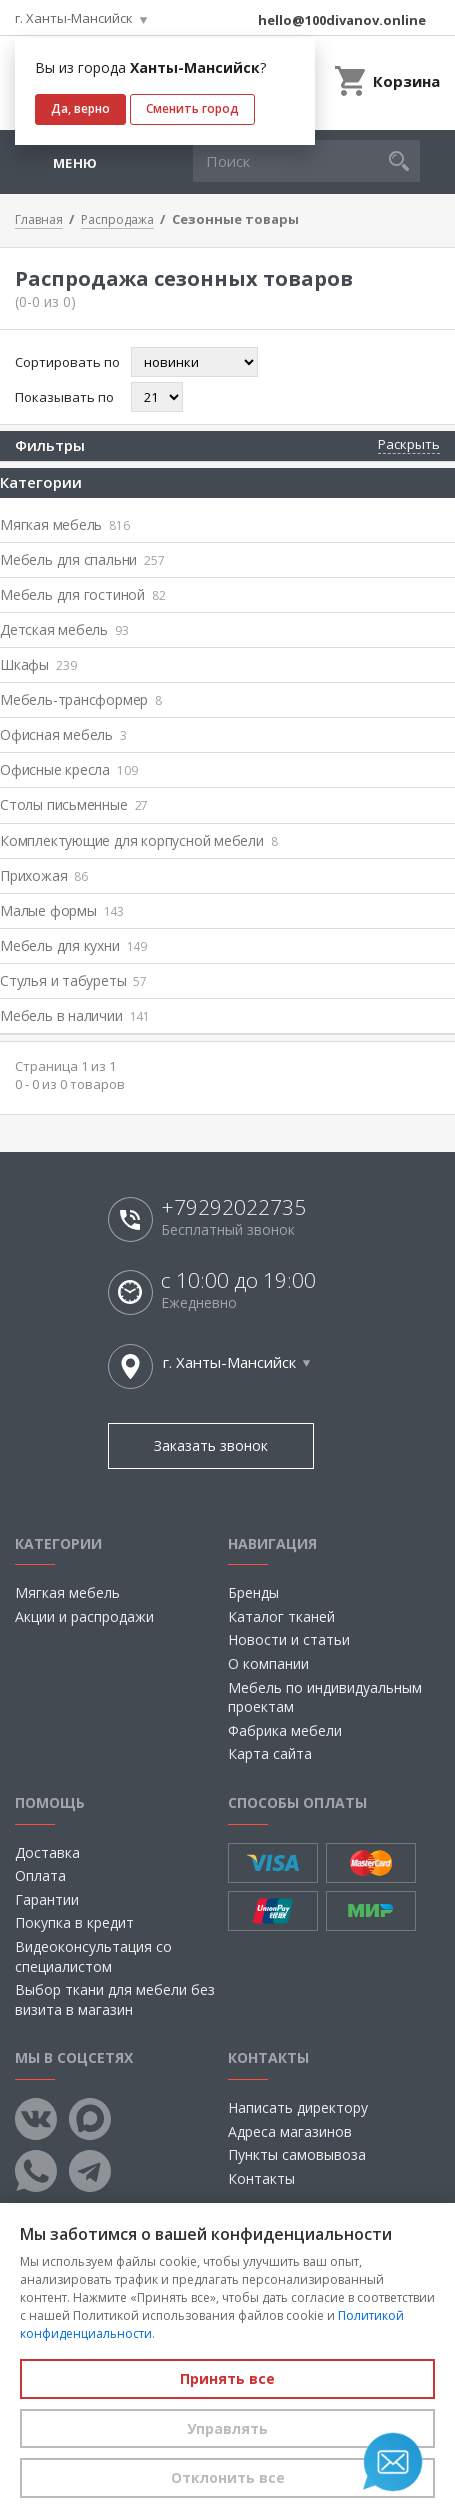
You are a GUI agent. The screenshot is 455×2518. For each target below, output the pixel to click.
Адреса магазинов (290, 2131)
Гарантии (47, 1899)
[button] (399, 161)
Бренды (253, 1592)
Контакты (261, 2178)
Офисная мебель (63, 734)
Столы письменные (74, 804)
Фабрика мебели (285, 1730)
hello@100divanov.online (342, 20)
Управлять (227, 2428)
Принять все (227, 2378)
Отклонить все (228, 2477)
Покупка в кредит (74, 1922)
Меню (75, 163)
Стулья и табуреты (73, 980)
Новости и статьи (289, 1639)
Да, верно (80, 108)
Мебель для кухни (73, 945)
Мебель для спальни (82, 559)
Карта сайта (270, 1753)
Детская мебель (64, 629)
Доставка (47, 1852)
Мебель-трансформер (81, 699)
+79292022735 (233, 1207)
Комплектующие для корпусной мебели (139, 840)
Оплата (40, 1875)
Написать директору (298, 2107)
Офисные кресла (68, 769)
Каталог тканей (281, 1616)
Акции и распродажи (84, 1616)
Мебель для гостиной (83, 594)
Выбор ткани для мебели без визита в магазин (115, 1999)
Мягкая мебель (65, 524)
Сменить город (192, 108)
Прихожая (44, 875)
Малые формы (62, 910)
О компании (268, 1663)
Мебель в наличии (75, 1015)
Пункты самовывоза (297, 2154)
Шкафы (38, 664)
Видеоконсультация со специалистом (93, 1956)
